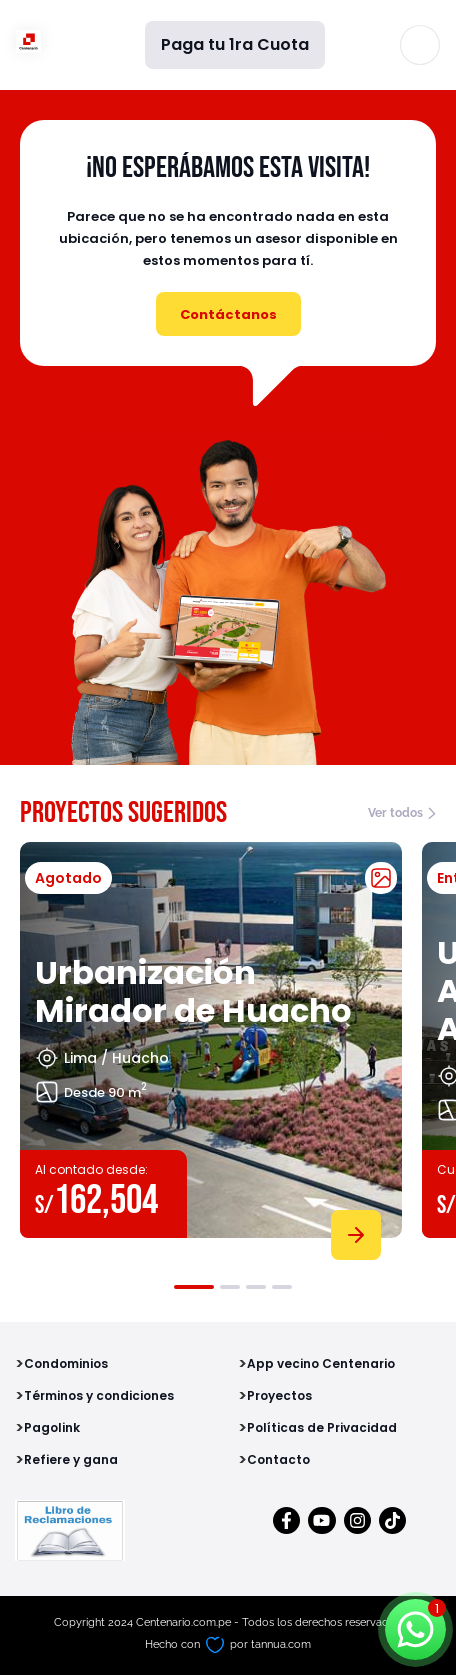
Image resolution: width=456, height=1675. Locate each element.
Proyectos (279, 1395)
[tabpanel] (211, 1047)
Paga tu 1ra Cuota (235, 44)
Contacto (278, 1459)
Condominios (66, 1363)
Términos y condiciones (99, 1395)
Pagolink (52, 1427)
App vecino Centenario (321, 1363)
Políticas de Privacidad (322, 1427)
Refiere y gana (71, 1459)
